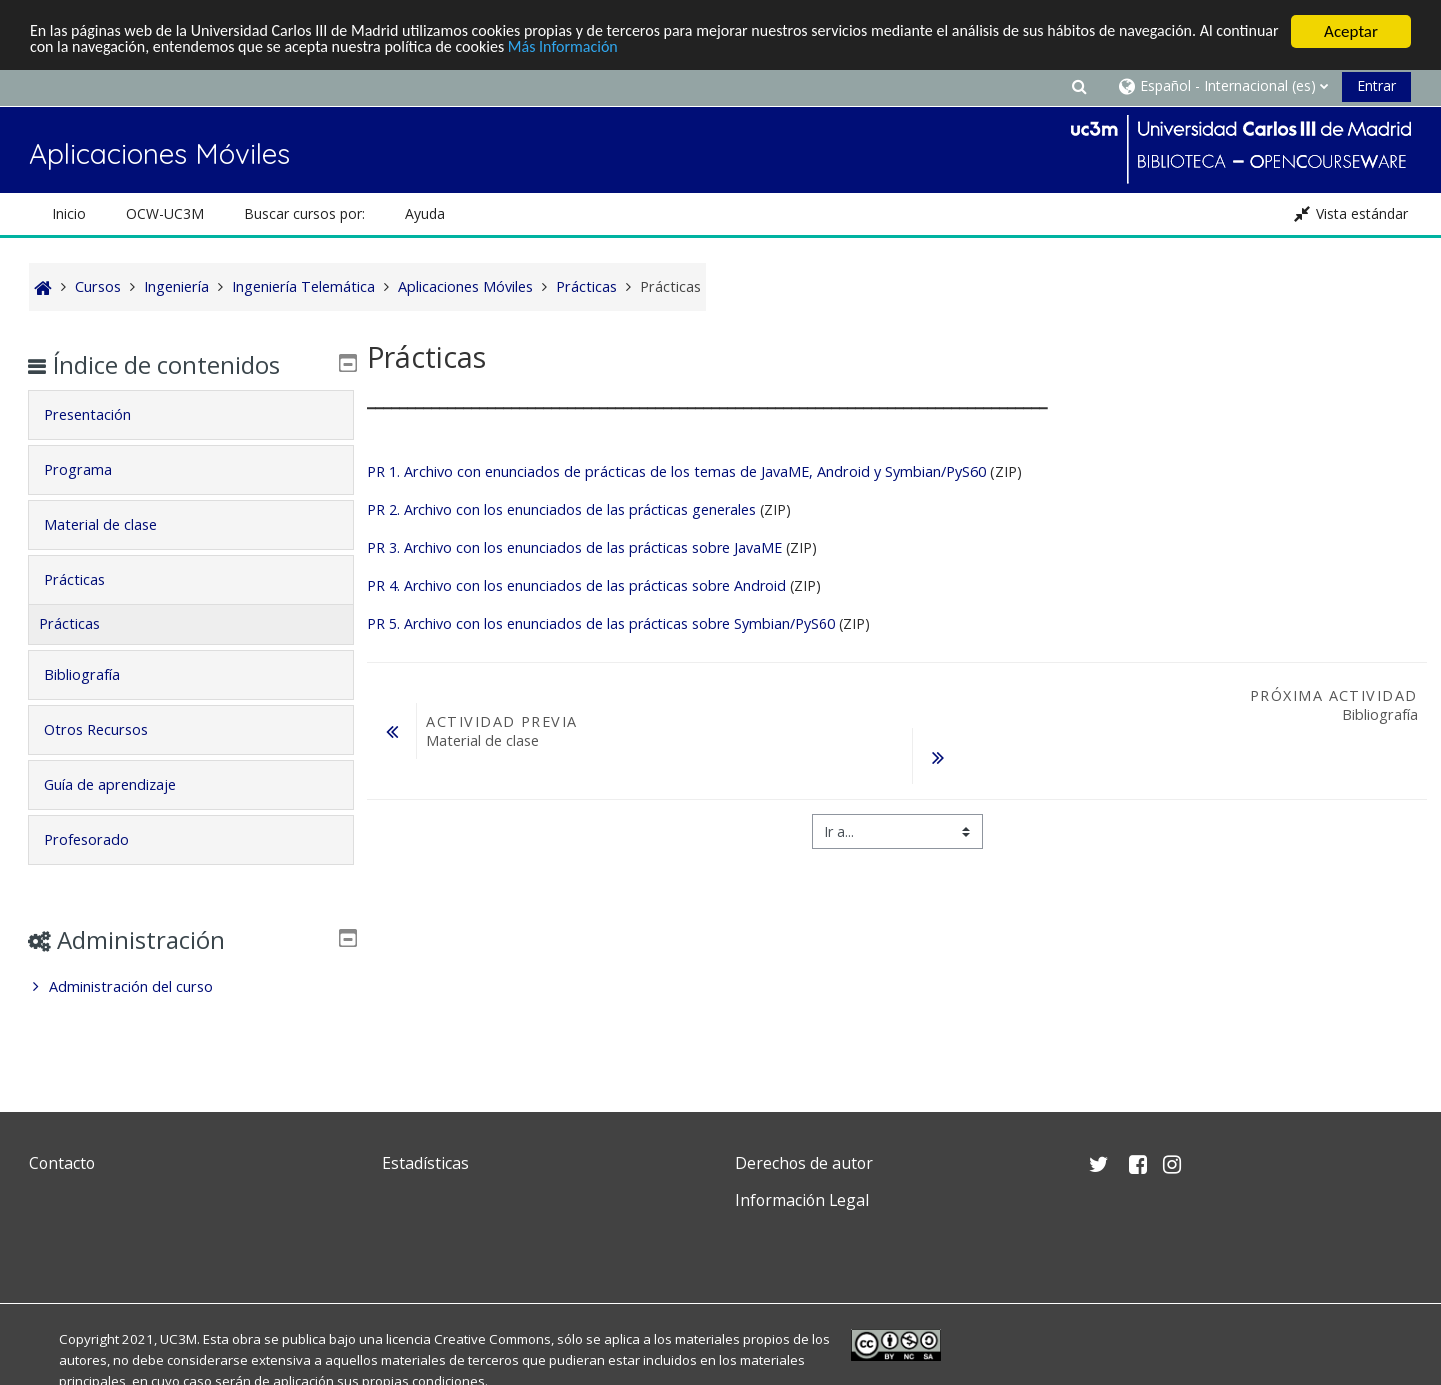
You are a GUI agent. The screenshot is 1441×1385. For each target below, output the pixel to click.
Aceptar (1351, 31)
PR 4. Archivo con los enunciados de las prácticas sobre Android (576, 585)
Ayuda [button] (425, 213)
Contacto (62, 1163)
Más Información (683, 49)
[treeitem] (191, 987)
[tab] (191, 415)
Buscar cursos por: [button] (304, 213)
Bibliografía (96, 674)
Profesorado (100, 839)
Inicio (69, 213)
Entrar (1376, 85)
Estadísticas (425, 1163)
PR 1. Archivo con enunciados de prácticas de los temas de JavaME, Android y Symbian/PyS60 (676, 471)
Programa (92, 469)
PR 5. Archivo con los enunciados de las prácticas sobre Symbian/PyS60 (601, 623)
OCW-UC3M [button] (165, 213)
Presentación (101, 414)
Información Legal (802, 1200)
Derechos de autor (804, 1163)
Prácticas (88, 579)
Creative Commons (492, 1339)
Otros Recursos (110, 729)
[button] (1079, 85)
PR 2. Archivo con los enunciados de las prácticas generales (561, 509)
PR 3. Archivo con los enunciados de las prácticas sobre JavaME (574, 547)
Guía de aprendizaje (124, 784)
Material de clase (114, 524)
